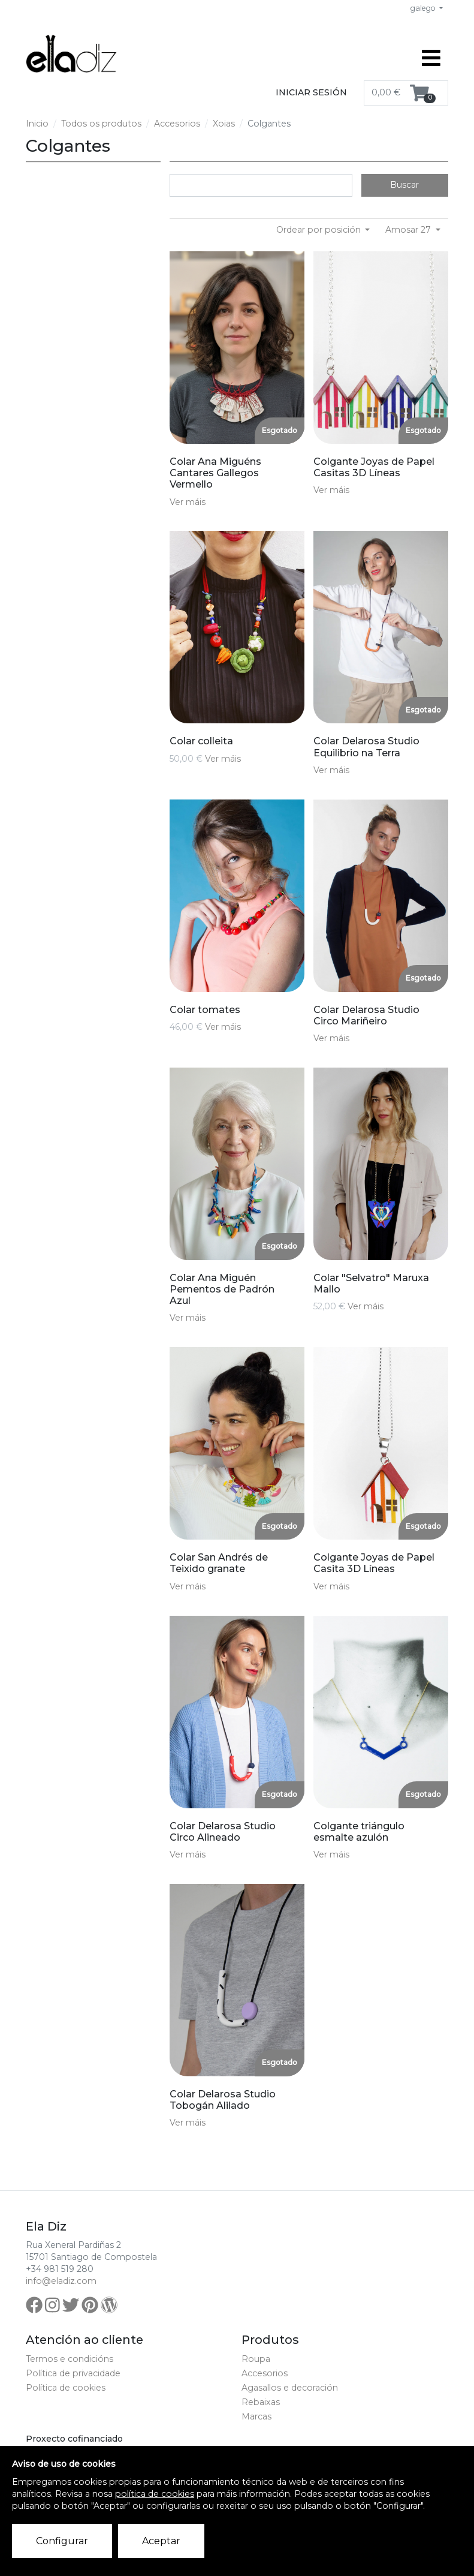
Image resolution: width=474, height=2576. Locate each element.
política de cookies (154, 2493)
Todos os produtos (101, 123)
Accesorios (177, 123)
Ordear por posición (319, 229)
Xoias (224, 123)
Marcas (256, 2416)
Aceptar (161, 2541)
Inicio (37, 123)
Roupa (255, 2358)
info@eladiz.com (61, 2281)
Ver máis (188, 502)
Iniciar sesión (311, 92)
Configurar (62, 2541)
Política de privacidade (73, 2373)
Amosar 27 (409, 229)
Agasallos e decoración (289, 2387)
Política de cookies (65, 2387)
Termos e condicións (69, 2358)
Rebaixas (260, 2402)
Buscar (404, 184)
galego (423, 8)
